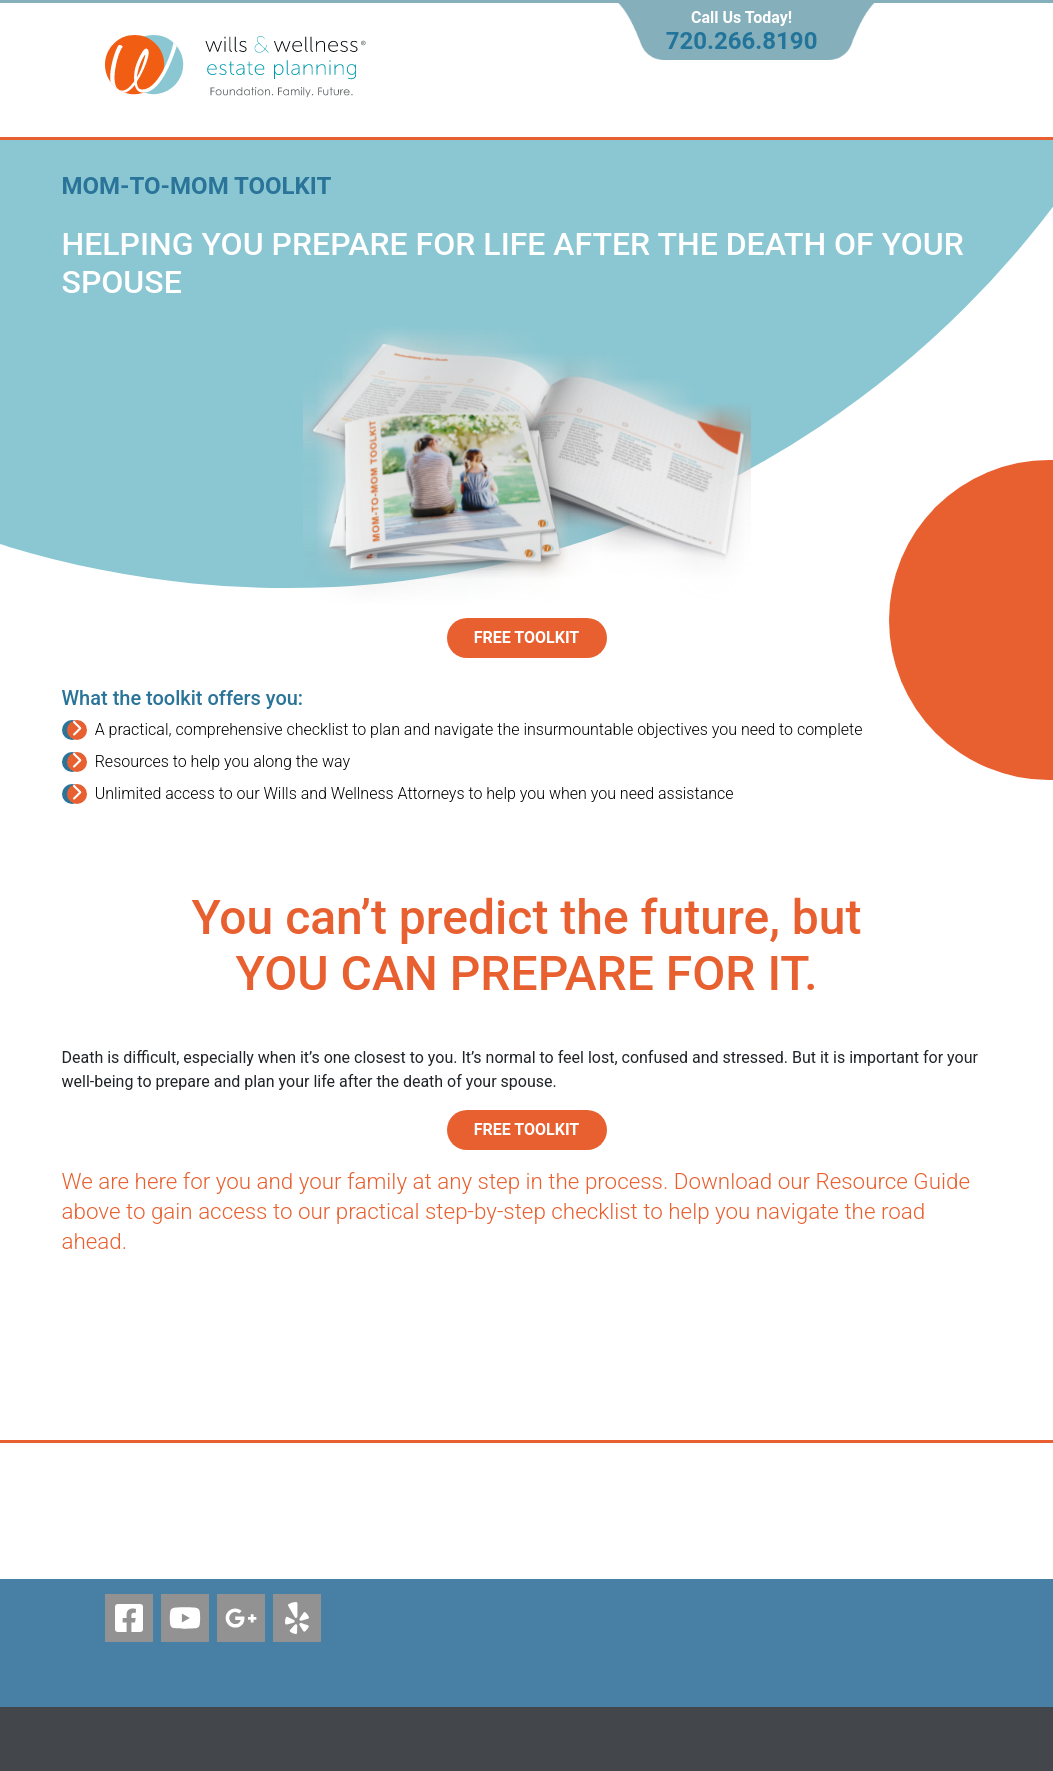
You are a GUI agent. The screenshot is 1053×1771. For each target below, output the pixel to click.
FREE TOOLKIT (527, 1129)
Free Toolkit (527, 637)
